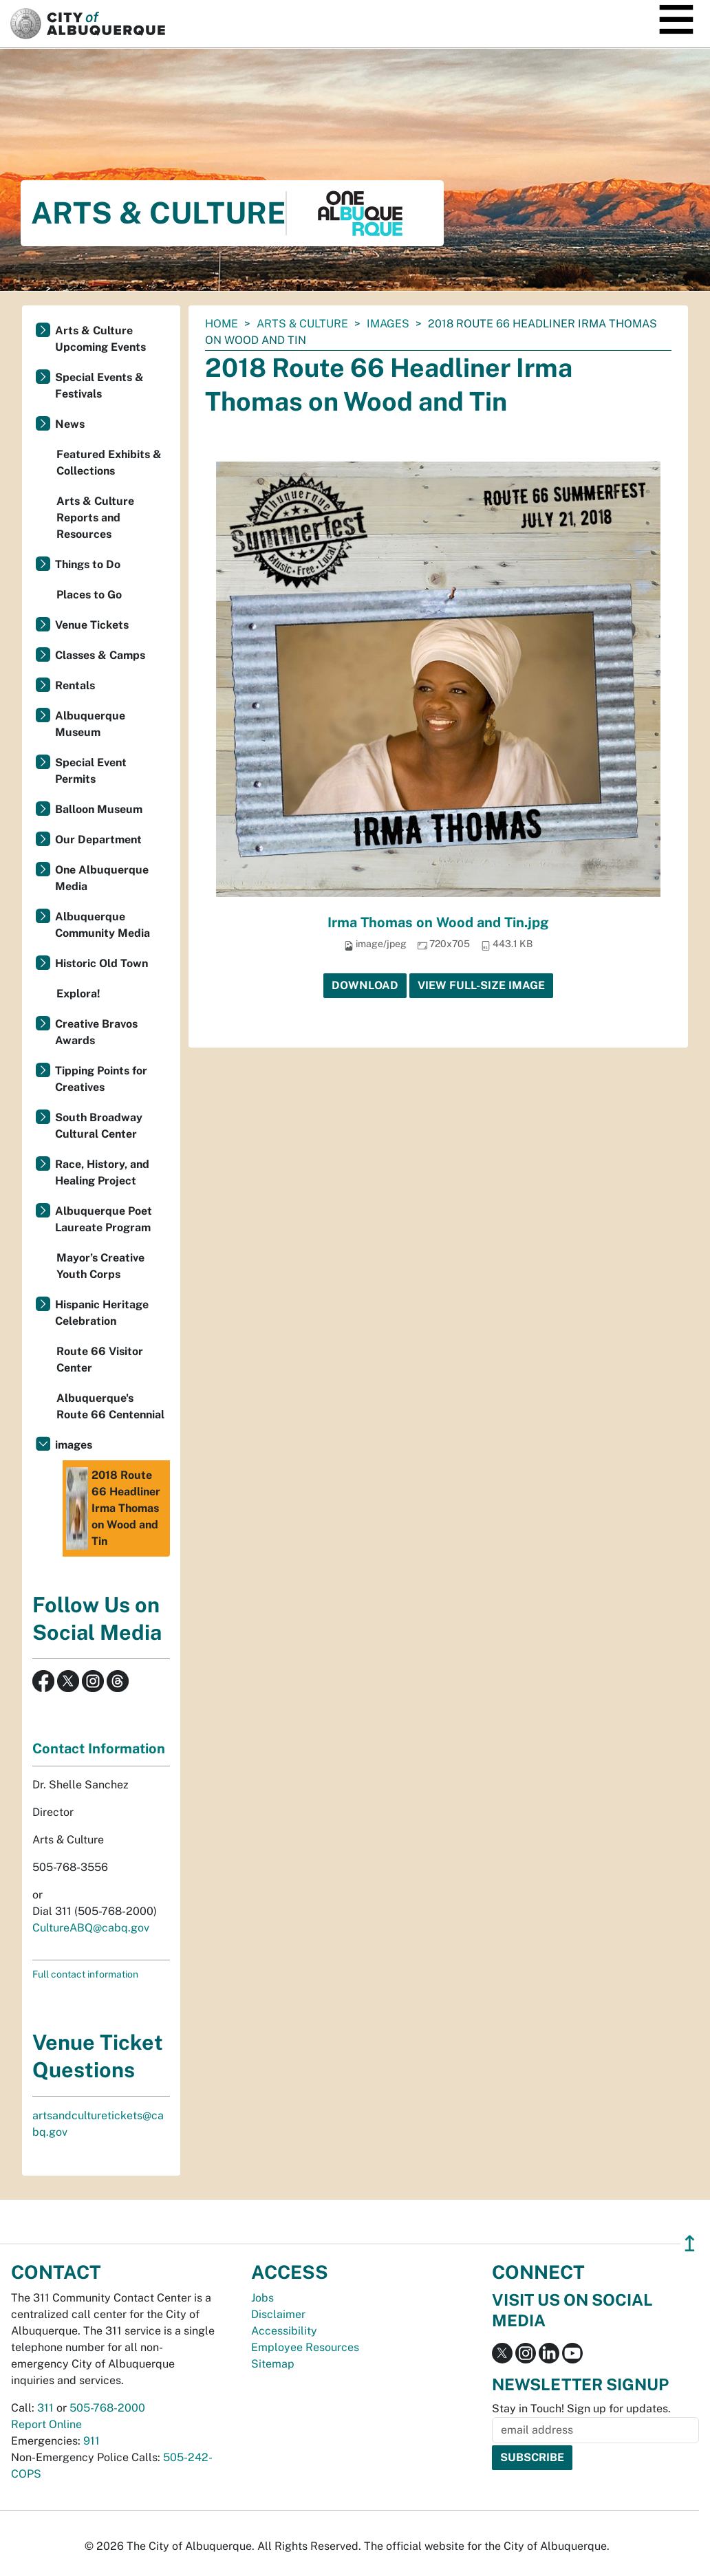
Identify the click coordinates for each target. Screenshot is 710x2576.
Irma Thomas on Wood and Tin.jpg (438, 922)
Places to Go (89, 594)
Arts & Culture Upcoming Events (100, 339)
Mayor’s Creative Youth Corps (100, 1266)
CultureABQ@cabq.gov (90, 1927)
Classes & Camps (100, 655)
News (70, 424)
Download (365, 985)
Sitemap (272, 2363)
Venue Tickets (92, 624)
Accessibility (284, 2330)
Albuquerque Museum (90, 724)
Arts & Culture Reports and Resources (95, 518)
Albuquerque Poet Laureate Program (103, 1219)
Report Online (46, 2424)
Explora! (78, 993)
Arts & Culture (302, 323)
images (388, 323)
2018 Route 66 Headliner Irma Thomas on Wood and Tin (113, 1508)
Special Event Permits (91, 771)
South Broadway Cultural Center (98, 1125)
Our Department (98, 839)
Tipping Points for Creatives (101, 1079)
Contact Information (98, 1748)
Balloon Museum (98, 809)
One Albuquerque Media (102, 878)
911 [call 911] (91, 2440)
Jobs (262, 2297)
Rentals (75, 685)
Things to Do (87, 564)
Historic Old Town (101, 963)
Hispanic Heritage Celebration (102, 1313)
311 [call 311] (45, 2407)
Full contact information (85, 1974)
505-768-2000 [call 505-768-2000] (107, 2407)
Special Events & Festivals (99, 385)
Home (221, 323)
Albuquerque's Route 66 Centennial (110, 1406)
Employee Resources (305, 2347)
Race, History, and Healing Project (102, 1172)
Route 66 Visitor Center (99, 1359)
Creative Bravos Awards (96, 1032)
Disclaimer (278, 2314)
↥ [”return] (689, 2243)
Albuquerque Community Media (102, 925)
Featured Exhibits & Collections (109, 462)
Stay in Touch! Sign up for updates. (581, 2408)
